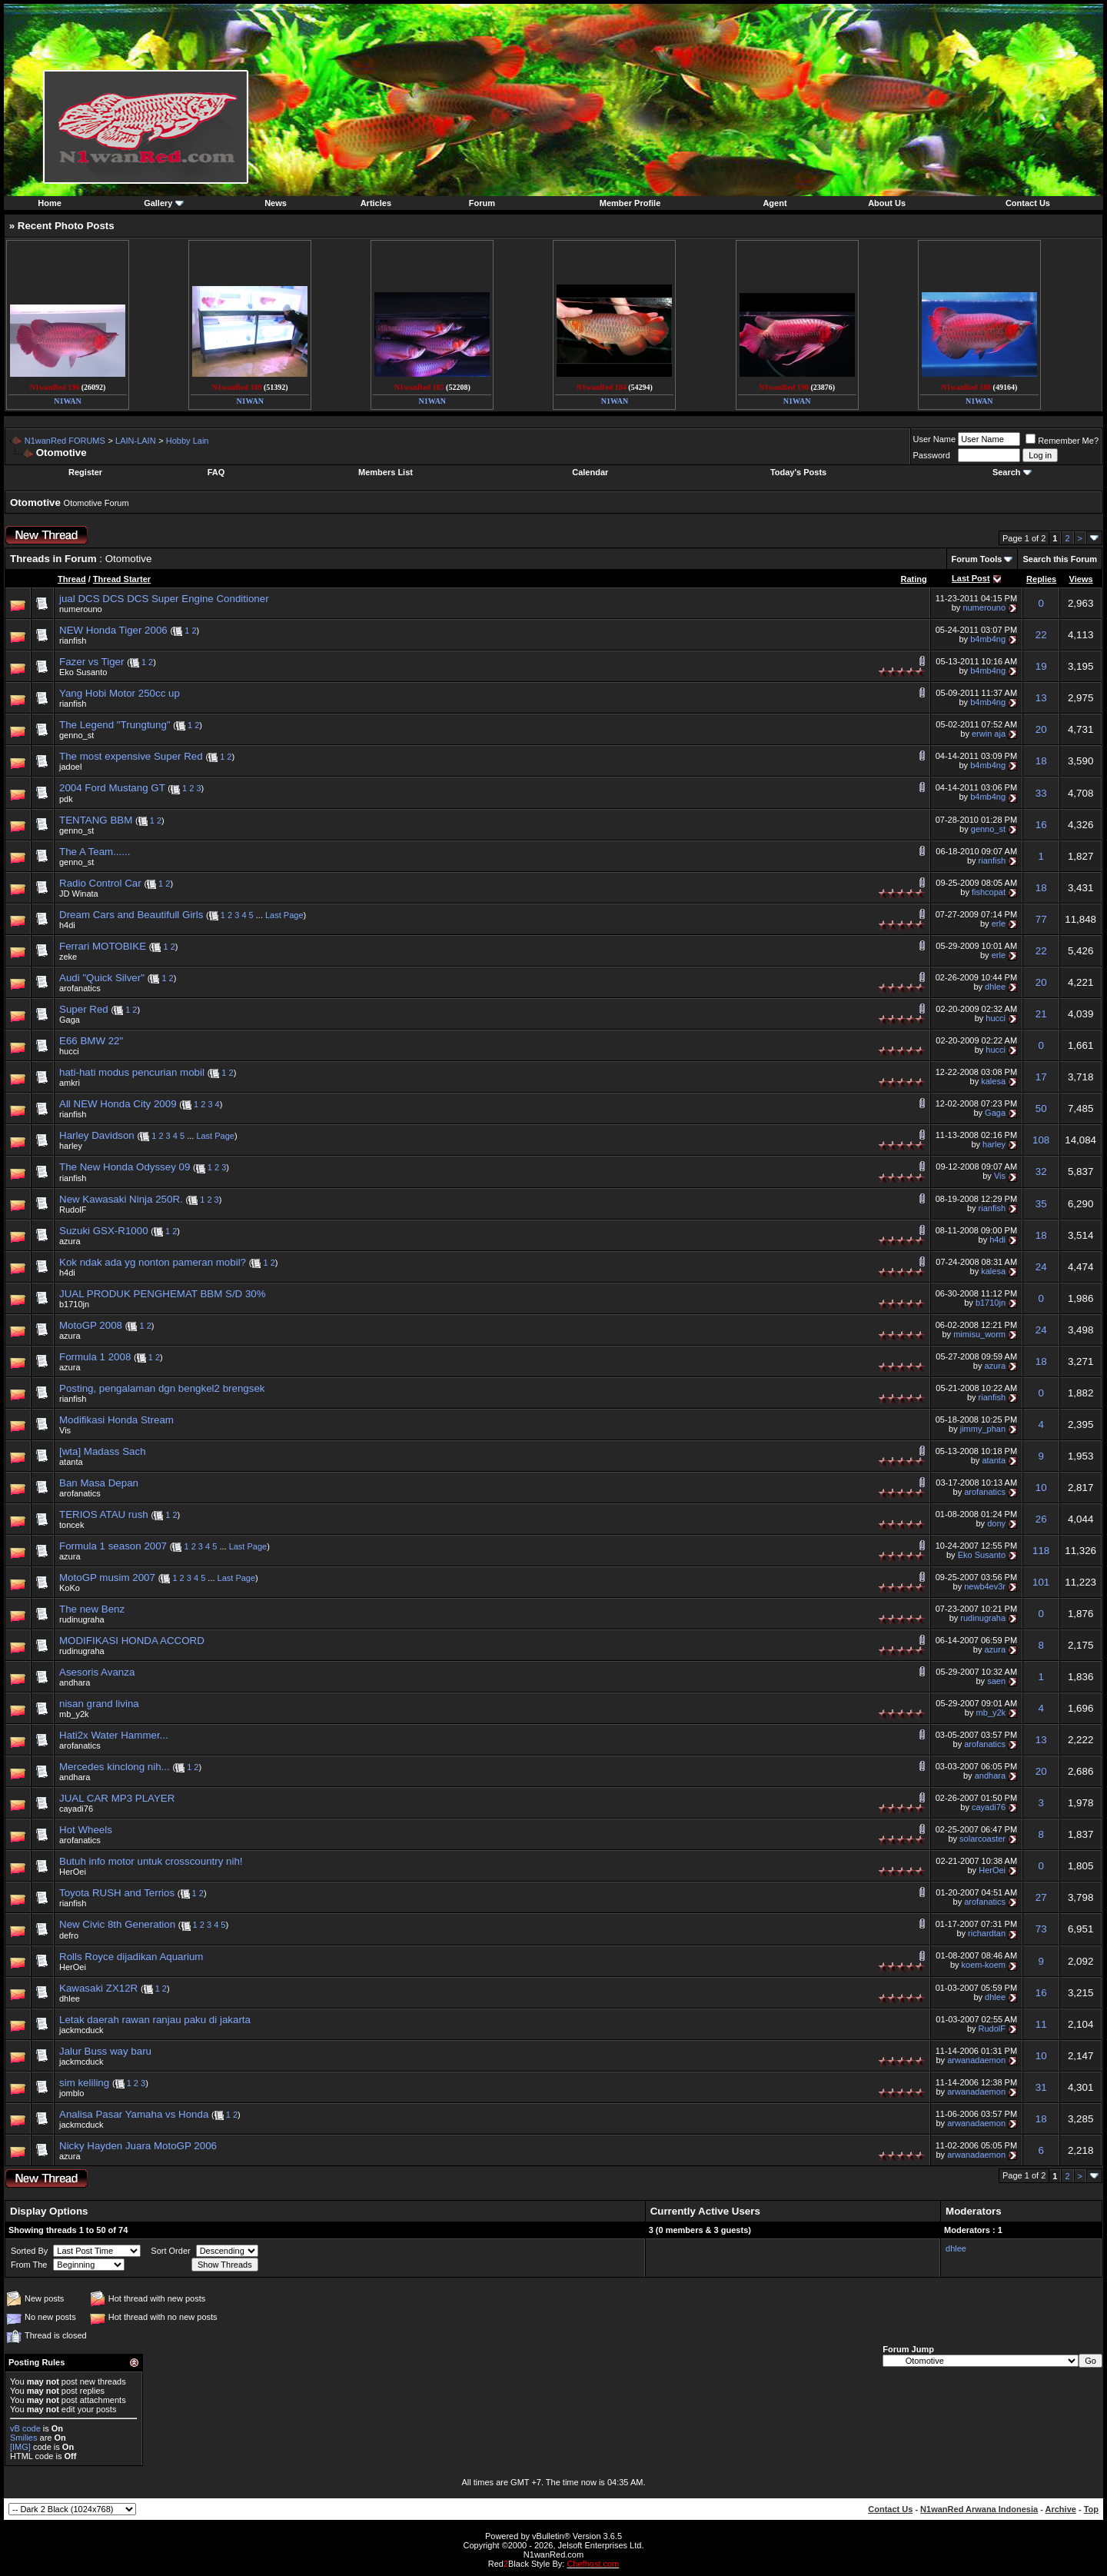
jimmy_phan (983, 1428)
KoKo (69, 1588)
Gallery (158, 203)
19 (1041, 666)
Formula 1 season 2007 (113, 1546)
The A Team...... (94, 851)
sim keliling (84, 2082)
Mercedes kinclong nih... (114, 1766)
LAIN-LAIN (135, 440)
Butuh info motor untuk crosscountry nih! (151, 1861)
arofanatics (80, 988)
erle (999, 923)
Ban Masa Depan (98, 1483)
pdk (66, 799)
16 (1041, 824)
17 (1041, 1077)
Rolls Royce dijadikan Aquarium (131, 1956)
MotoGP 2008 (90, 1325)
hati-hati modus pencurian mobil (131, 1072)
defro (68, 1935)
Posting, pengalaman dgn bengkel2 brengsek (162, 1388)
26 (1041, 1519)
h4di (67, 925)
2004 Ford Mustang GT (112, 788)
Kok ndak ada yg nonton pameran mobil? (152, 1262)
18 (1041, 761)
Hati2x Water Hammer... (113, 1735)
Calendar (590, 472)
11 (1041, 2024)
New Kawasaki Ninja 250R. (121, 1199)
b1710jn (74, 1304)
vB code (25, 2428)
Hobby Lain (187, 440)
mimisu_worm (979, 1334)
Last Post (971, 578)
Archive (1061, 2509)
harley (70, 1145)
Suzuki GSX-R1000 (103, 1230)
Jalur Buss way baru (105, 2051)
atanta (71, 1461)
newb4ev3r (985, 1586)
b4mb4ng (988, 639)
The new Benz (92, 1609)
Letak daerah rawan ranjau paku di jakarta (155, 2019)
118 (1040, 1550)
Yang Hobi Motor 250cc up (119, 693)
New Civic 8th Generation (117, 1924)
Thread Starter (122, 579)
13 (1041, 698)
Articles (376, 203)
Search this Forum (1059, 559)
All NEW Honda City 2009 (118, 1104)
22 (1041, 635)
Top (1091, 2509)
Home (50, 203)
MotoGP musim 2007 (107, 1577)
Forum (482, 203)
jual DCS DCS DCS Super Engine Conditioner (164, 598)
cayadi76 (76, 1808)
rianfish (72, 640)
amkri (69, 1082)
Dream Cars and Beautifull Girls (131, 914)
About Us (887, 203)
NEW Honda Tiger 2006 (113, 630)
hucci (996, 1018)
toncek (71, 1524)
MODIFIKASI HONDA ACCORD (131, 1640)
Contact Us (1028, 203)
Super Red (83, 1009)
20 (1041, 729)
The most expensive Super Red (131, 756)
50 (1041, 1108)
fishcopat (989, 892)
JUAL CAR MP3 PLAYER (117, 1798)
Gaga (69, 1019)
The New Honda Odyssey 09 (124, 1167)
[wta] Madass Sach (102, 1451)
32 (1041, 1171)
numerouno (80, 609)
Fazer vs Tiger (91, 661)
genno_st (76, 735)
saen (996, 1681)
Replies (1041, 579)
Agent (774, 203)
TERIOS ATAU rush (103, 1514)
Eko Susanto (83, 672)
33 (1041, 793)
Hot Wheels (85, 1829)
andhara (74, 1682)
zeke (68, 956)
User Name (934, 439)
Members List (385, 472)
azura (70, 1241)
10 (1041, 1487)
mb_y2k (74, 1714)
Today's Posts (798, 472)
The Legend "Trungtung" (115, 725)
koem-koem (984, 1964)
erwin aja (989, 733)
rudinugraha (82, 1619)
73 (1041, 1929)
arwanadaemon (976, 2060)
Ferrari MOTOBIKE (102, 946)
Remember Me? (1062, 440)
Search (1006, 472)
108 (1040, 1140)
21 (1041, 1014)
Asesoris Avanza (97, 1672)
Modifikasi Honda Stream (116, 1420)
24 (1041, 1267)
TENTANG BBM (95, 820)
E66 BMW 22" (91, 1041)
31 (1041, 2087)
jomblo (71, 2093)
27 (1041, 1897)
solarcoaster (982, 1838)
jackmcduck (81, 2030)
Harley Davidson (97, 1135)
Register (85, 472)
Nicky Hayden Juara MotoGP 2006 (138, 2146)
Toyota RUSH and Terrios (117, 1893)
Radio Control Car (100, 883)
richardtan (987, 1933)
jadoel (70, 766)
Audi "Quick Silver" (102, 977)
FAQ (216, 472)
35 (1041, 1204)
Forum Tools (977, 559)
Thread (72, 579)
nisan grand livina (99, 1703)
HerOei (72, 1871)
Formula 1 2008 (95, 1357)
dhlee (995, 986)
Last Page (284, 915)
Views (1081, 579)
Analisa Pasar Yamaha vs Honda (133, 2114)
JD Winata (78, 893)
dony (996, 1523)
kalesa (993, 1081)
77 (1041, 919)
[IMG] (20, 2446)
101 (1040, 1582)
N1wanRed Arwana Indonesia (979, 2509)
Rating (913, 579)
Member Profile (630, 203)
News (275, 203)
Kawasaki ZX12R (98, 1988)
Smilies (23, 2437)
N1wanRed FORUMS (65, 440)
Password (931, 455)
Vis (1000, 1175)
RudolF (72, 1209)
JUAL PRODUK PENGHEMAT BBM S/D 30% (162, 1294)
